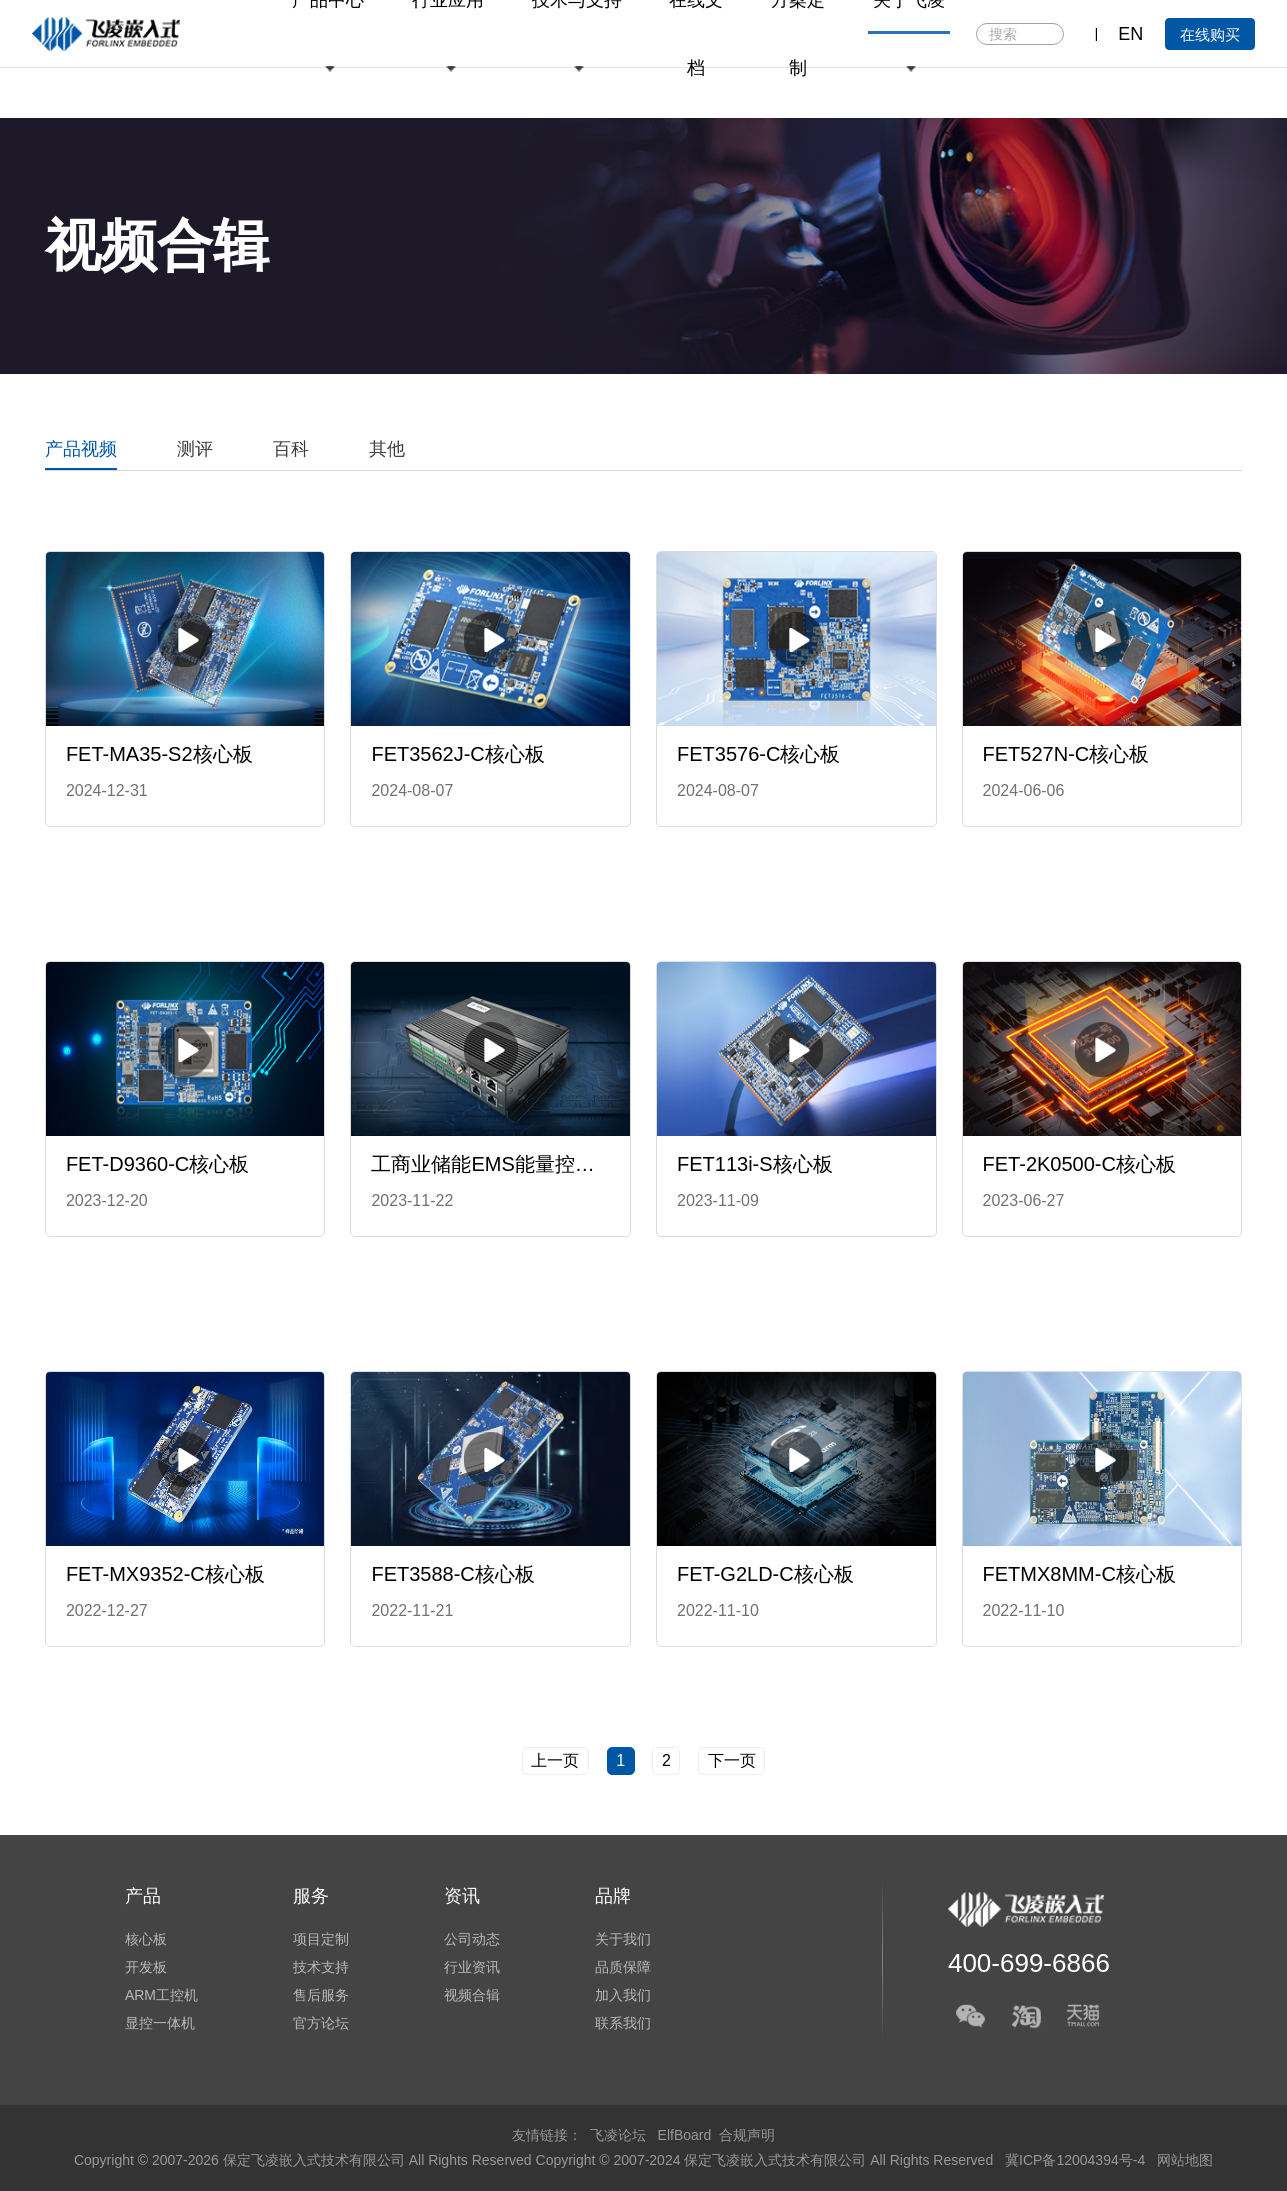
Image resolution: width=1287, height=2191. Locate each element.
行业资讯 (472, 1967)
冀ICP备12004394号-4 (1077, 2160)
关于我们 (623, 1939)
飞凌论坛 (618, 2135)
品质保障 (623, 1967)
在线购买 (1210, 34)
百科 (291, 449)
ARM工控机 (161, 1995)
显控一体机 (160, 2023)
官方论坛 (321, 2023)
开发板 (146, 1967)
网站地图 (1185, 2160)
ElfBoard (685, 2135)
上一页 (555, 1760)
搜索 (1047, 35)
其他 (387, 449)
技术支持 (321, 1967)
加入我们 (623, 1995)
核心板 (146, 1939)
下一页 (732, 1760)
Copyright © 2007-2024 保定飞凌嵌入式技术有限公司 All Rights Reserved (767, 2160)
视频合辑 (472, 1995)
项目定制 (321, 1939)
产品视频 (81, 449)
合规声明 (747, 2135)
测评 (195, 449)
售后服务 (321, 1995)
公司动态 (472, 1939)
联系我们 (623, 2023)
